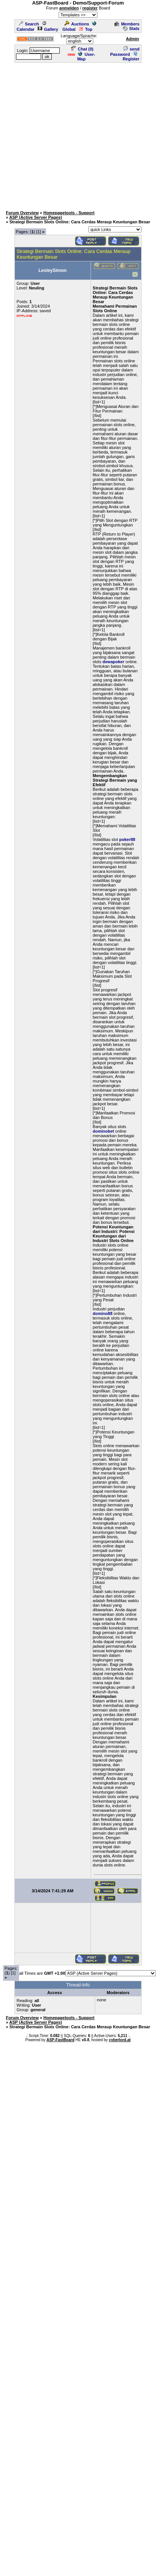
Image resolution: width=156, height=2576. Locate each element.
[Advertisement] (76, 134)
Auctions (76, 24)
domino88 (103, 1313)
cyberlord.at (120, 2040)
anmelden (69, 8)
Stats (131, 28)
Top (85, 29)
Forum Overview (22, 212)
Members (127, 24)
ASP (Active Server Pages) (35, 217)
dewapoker (113, 661)
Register (131, 56)
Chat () (82, 49)
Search (29, 24)
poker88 (127, 839)
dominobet (103, 1131)
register (89, 8)
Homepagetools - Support (68, 212)
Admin (132, 38)
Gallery (48, 29)
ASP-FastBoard (60, 2040)
